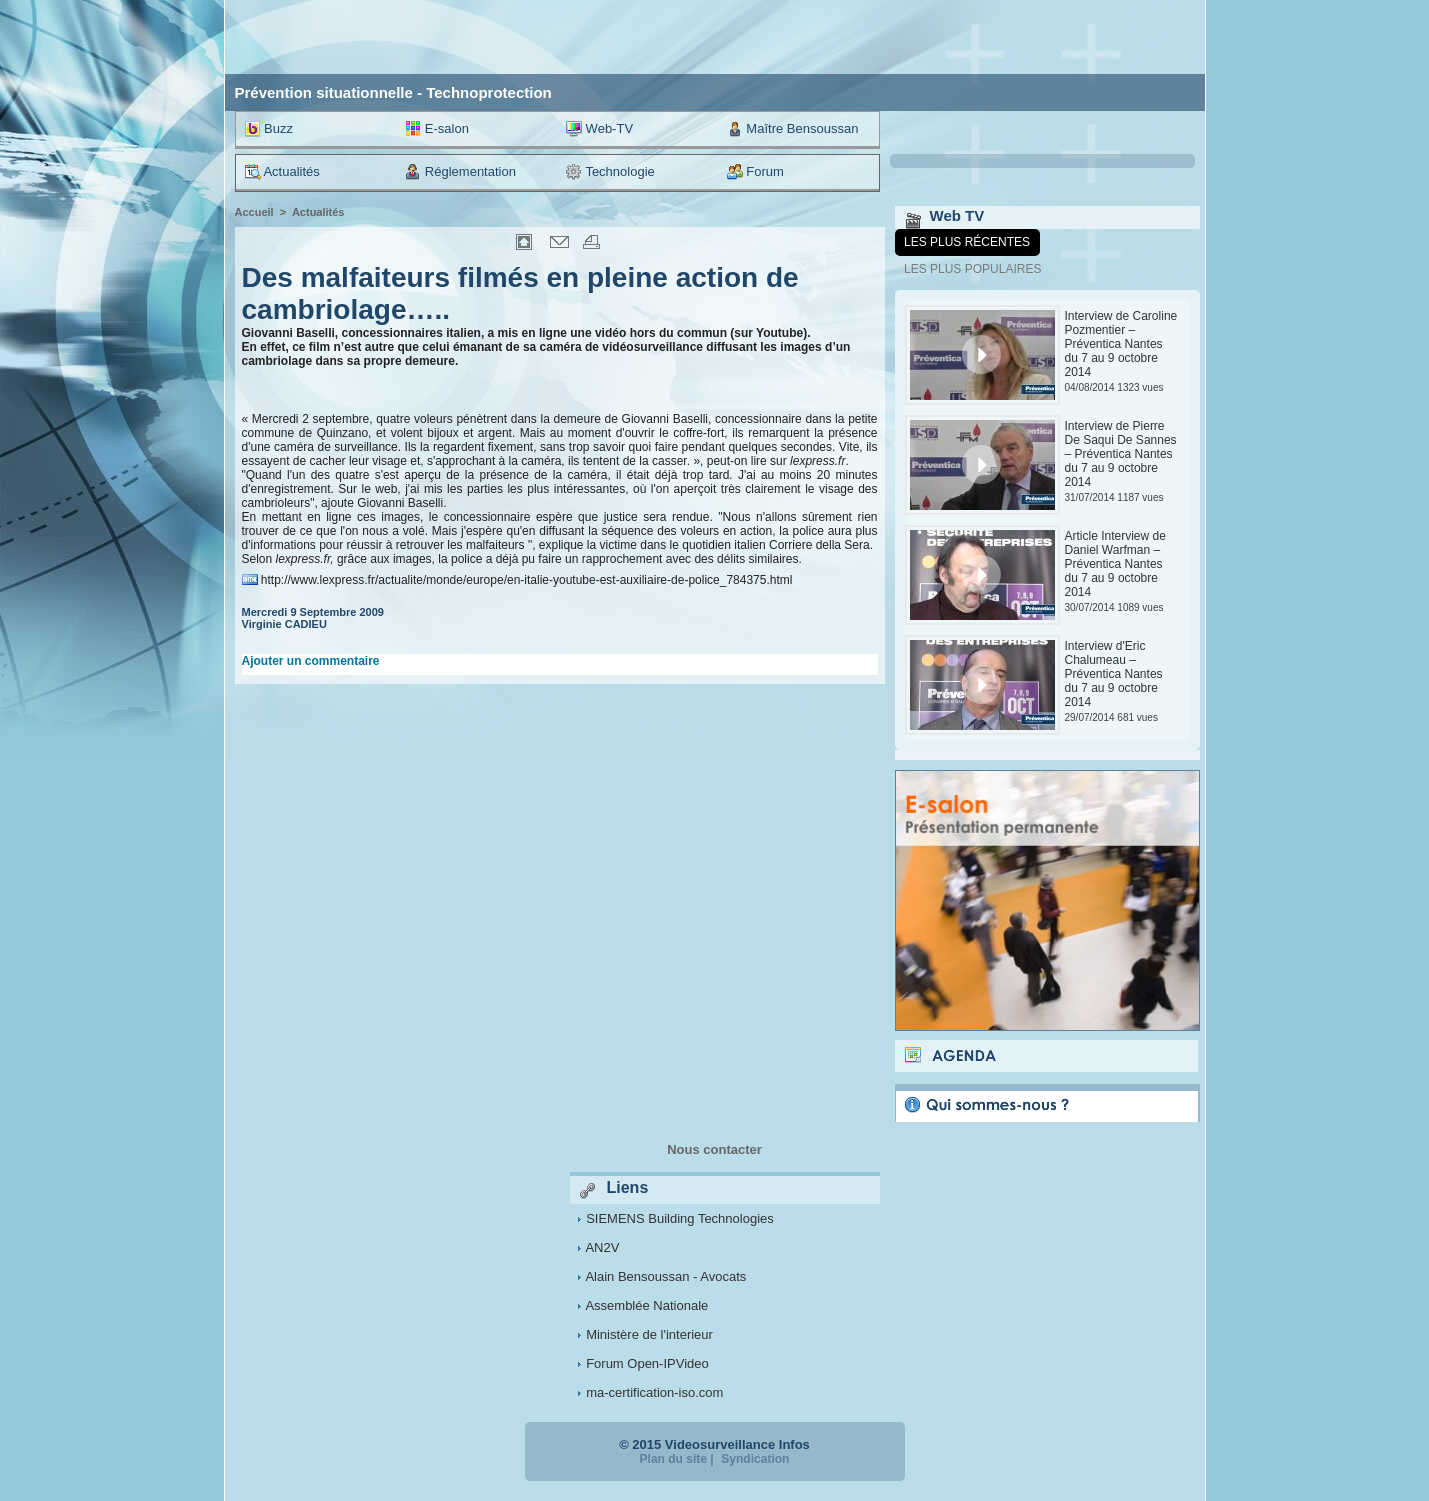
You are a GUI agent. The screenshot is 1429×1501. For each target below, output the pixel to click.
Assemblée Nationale (646, 1305)
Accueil (254, 212)
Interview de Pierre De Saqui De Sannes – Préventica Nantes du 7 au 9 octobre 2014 (1121, 454)
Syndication (755, 1459)
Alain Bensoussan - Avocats (665, 1276)
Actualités (282, 172)
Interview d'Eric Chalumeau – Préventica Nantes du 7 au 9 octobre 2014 (1114, 674)
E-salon (437, 129)
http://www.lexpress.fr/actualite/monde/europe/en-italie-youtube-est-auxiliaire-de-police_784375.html (527, 580)
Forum (755, 172)
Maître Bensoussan (793, 129)
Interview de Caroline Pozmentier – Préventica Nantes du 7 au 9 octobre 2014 (1121, 344)
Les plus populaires (972, 269)
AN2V (602, 1247)
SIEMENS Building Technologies (680, 1218)
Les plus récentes (967, 242)
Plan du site (673, 1459)
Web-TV (599, 129)
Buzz (269, 129)
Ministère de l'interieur (649, 1334)
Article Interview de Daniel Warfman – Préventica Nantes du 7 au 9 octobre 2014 (1115, 564)
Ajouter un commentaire (311, 661)
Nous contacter (714, 1149)
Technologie (610, 172)
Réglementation (460, 172)
